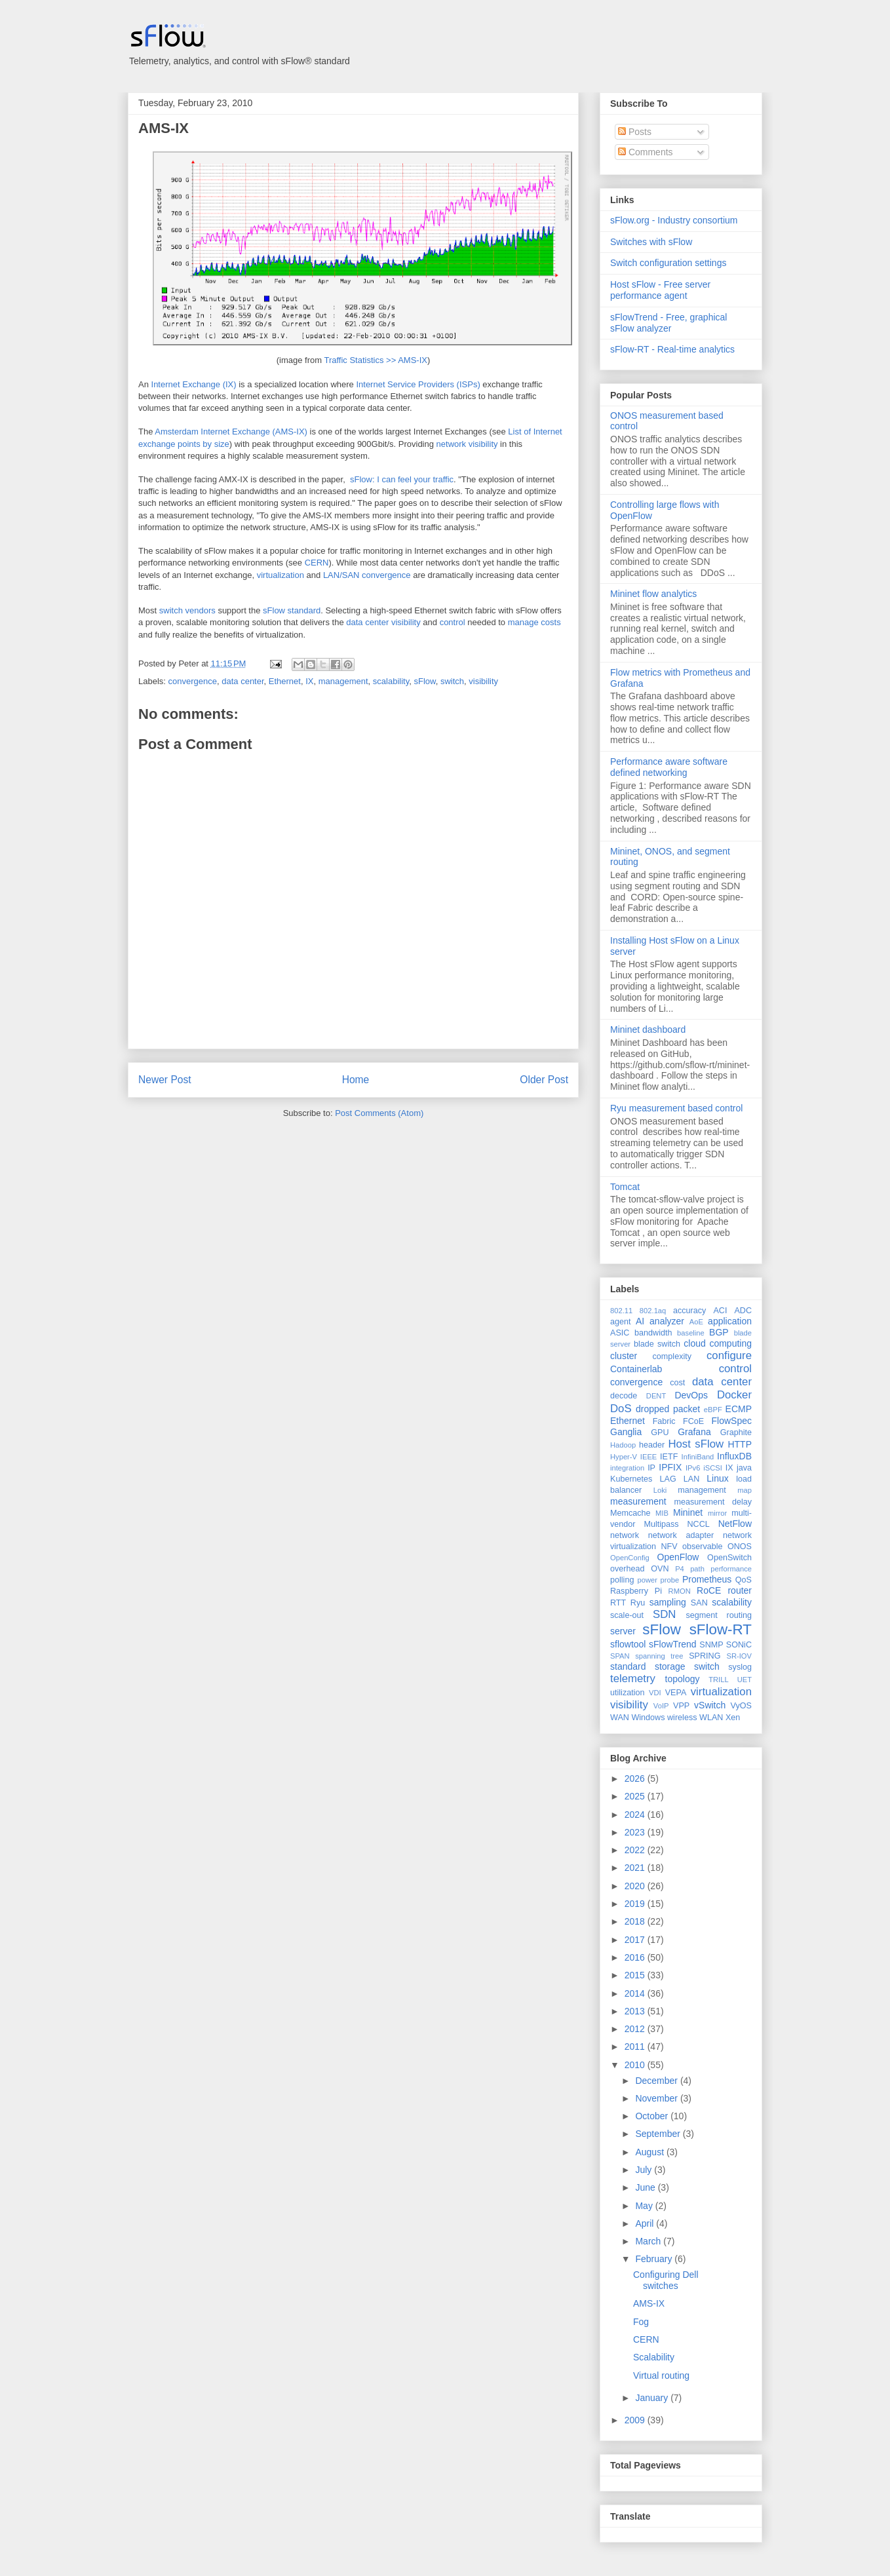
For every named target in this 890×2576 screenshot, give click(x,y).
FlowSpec (732, 1420)
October (652, 2116)
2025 (636, 1796)
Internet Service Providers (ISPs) (418, 384)
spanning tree (659, 1656)
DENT (656, 1396)
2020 (636, 1886)
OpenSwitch (729, 1557)
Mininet (688, 1512)
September (658, 2133)
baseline (691, 1333)
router (739, 1590)
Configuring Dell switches (666, 2280)
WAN (619, 1717)
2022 (636, 1850)
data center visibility (383, 622)
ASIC (619, 1332)
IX (309, 681)
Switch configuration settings (668, 263)
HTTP (739, 1444)
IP (651, 1467)
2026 (636, 1778)
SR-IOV (739, 1656)
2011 (636, 2046)
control (452, 622)
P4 (679, 1569)
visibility (483, 681)
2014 (636, 1993)
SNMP (711, 1644)
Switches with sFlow (651, 242)
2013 (636, 2011)
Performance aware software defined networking (668, 767)
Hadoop (623, 1445)
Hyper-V (623, 1457)
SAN (699, 1602)
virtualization (280, 575)
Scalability (653, 2357)
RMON (679, 1591)
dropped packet (668, 1409)
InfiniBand (698, 1457)
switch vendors (187, 610)
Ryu (637, 1602)
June (646, 2187)
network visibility (467, 444)
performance (731, 1569)
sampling (667, 1602)
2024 (636, 1814)
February (654, 2259)
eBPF (713, 1409)
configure (729, 1355)
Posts (634, 131)
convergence (192, 681)
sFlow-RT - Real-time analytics (672, 349)
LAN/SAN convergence (367, 575)
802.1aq (653, 1311)
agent (620, 1321)
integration (627, 1468)
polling (622, 1580)
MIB (661, 1513)
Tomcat (625, 1187)
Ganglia (626, 1432)
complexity (672, 1356)
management (343, 681)
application (730, 1321)
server (623, 1631)
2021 (636, 1867)
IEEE (648, 1457)
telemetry (632, 1678)
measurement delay (713, 1502)
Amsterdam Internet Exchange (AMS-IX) (231, 431)
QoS (743, 1580)
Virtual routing (661, 2375)
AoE (696, 1322)
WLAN (711, 1717)
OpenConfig (629, 1558)
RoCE (709, 1590)
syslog (740, 1667)
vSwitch (710, 1705)
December (657, 2080)
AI (640, 1321)
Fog (641, 2321)
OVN (659, 1568)
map (744, 1490)
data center (242, 681)
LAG (667, 1479)
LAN (692, 1479)
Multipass (661, 1524)
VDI (655, 1693)
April (645, 2223)
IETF (669, 1456)
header (652, 1445)
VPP (681, 1705)
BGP (719, 1332)
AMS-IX (163, 128)
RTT (618, 1602)
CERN (317, 562)
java (744, 1467)
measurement (638, 1501)
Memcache (630, 1513)
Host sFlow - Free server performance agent (660, 290)
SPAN (620, 1656)
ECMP (739, 1409)
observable (702, 1546)
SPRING (704, 1656)
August (650, 2152)
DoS (621, 1408)
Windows (648, 1717)
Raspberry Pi (636, 1591)
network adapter (681, 1535)
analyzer (666, 1321)
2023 (636, 1832)
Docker (734, 1395)
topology (682, 1679)
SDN (664, 1614)
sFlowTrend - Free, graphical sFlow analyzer (668, 323)
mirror (717, 1513)
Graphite (736, 1432)
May (645, 2206)
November (657, 2098)
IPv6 (693, 1468)
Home (356, 1079)
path (697, 1569)
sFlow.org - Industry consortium (674, 220)
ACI (720, 1310)
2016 (636, 1957)
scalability (391, 681)
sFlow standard (291, 610)
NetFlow (735, 1523)
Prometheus (706, 1579)
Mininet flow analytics (653, 593)
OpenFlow (678, 1557)
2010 (636, 2065)
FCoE (693, 1421)
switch (452, 681)
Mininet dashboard (648, 1029)
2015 (636, 1975)
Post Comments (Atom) (379, 1113)
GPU (659, 1432)
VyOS (741, 1705)
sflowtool (628, 1644)
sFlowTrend (673, 1644)
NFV (669, 1546)
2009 (636, 2420)
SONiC (739, 1644)
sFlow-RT (720, 1629)
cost (677, 1382)
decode (623, 1395)
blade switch (657, 1344)
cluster (623, 1356)
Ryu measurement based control (676, 1108)
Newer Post (164, 1079)
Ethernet (285, 681)
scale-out (627, 1615)
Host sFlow (696, 1444)
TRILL (718, 1679)
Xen (733, 1717)
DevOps (691, 1395)
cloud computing (718, 1343)
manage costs (534, 622)
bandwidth (653, 1332)
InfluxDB (734, 1456)
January (652, 2398)
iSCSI (712, 1468)
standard (628, 1666)
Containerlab (636, 1369)
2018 (636, 1921)
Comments (645, 152)
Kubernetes (631, 1479)
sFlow (424, 681)
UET (744, 1679)
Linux (717, 1478)
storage (670, 1666)
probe (670, 1580)
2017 (636, 1939)
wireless (682, 1717)
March (649, 2241)
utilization (627, 1692)
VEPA (676, 1692)
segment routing (719, 1615)
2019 (636, 1903)
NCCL (698, 1524)
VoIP (661, 1706)
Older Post (544, 1079)
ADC (743, 1310)
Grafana (694, 1432)
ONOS (739, 1546)
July (644, 2169)
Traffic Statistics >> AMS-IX (375, 360)
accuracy (689, 1310)
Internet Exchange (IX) (194, 384)
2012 (636, 2029)
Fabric (664, 1421)
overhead (627, 1568)
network (624, 1535)
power (647, 1580)
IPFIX (670, 1467)
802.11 (621, 1311)
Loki (660, 1490)
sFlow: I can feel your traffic (402, 479)
